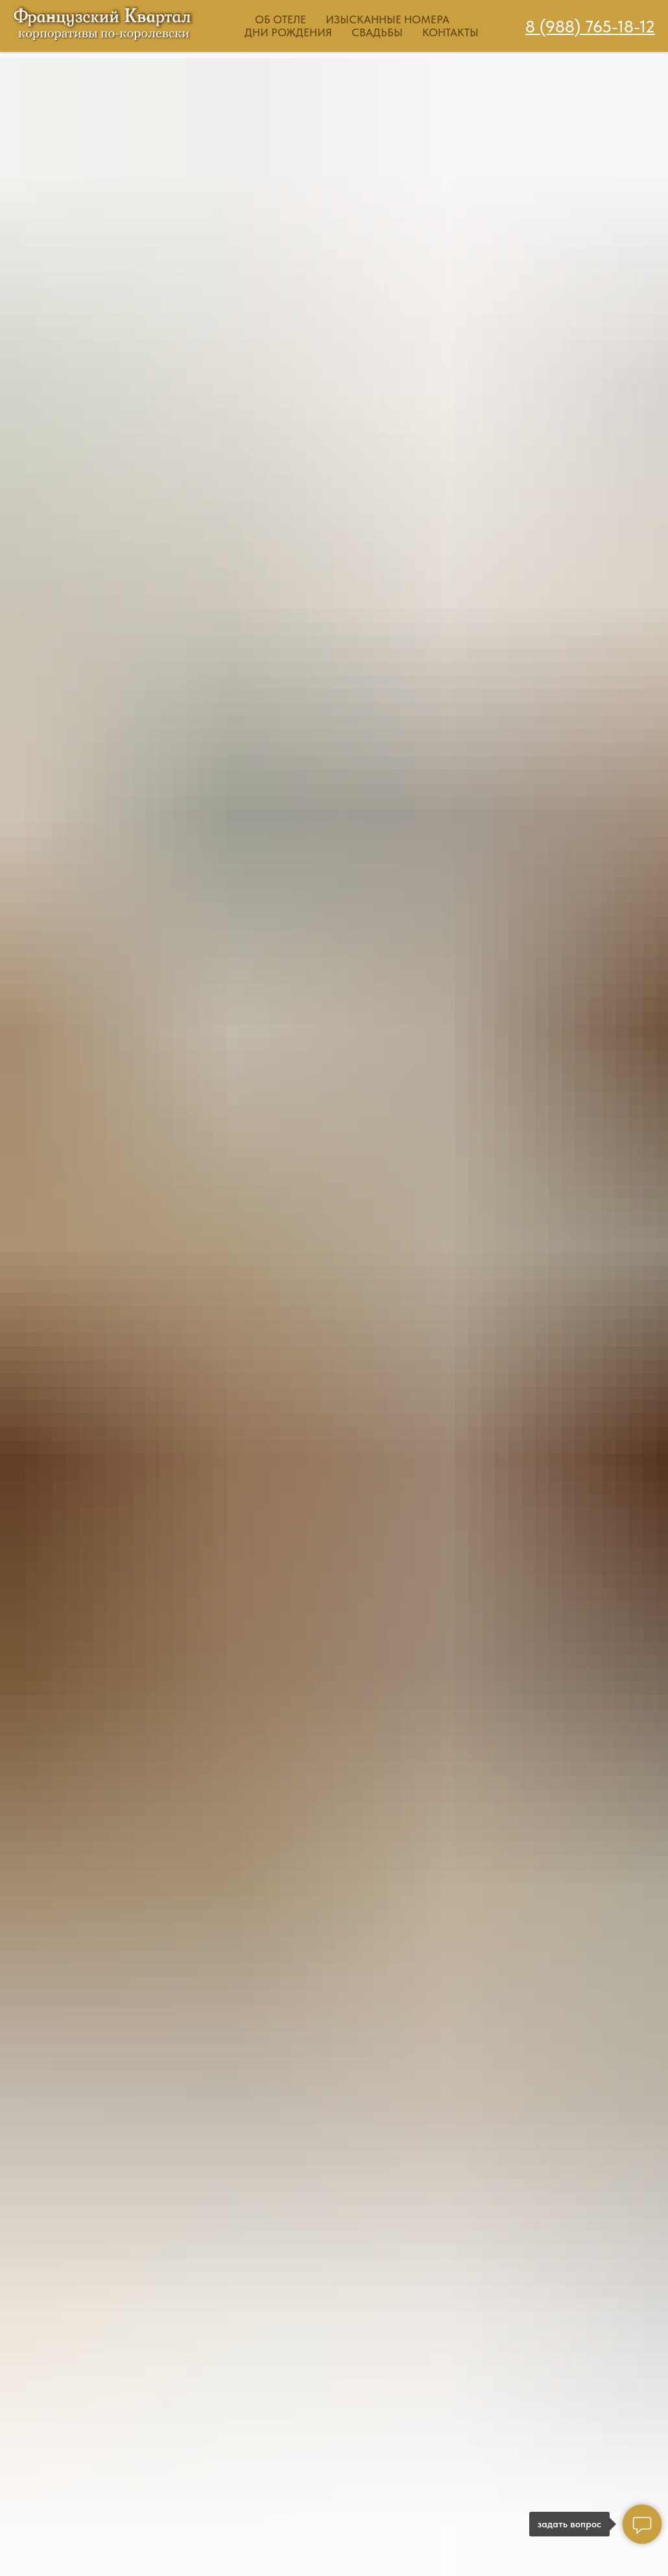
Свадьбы (377, 32)
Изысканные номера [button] (387, 19)
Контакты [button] (450, 32)
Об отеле (280, 19)
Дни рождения (288, 32)
